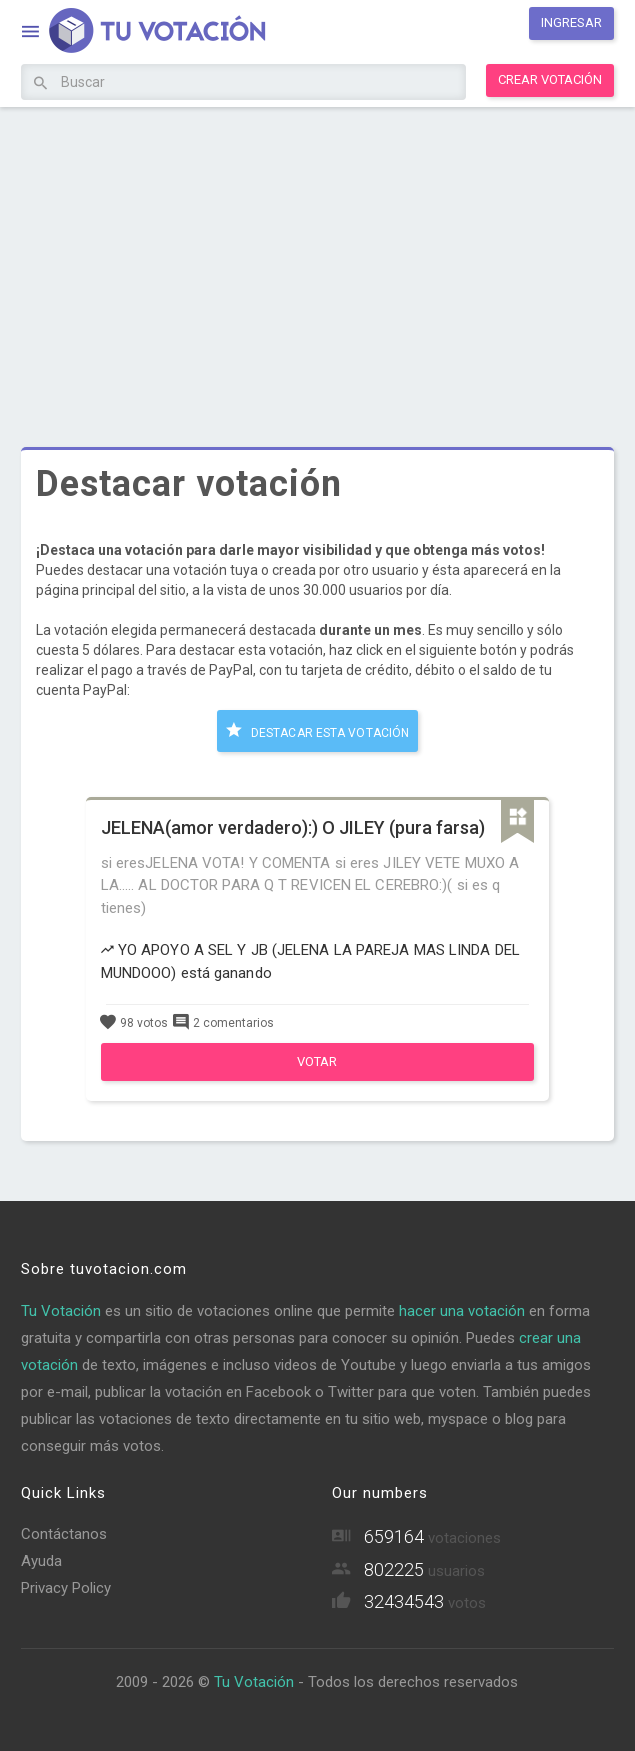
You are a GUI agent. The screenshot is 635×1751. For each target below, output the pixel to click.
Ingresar (571, 22)
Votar (317, 1061)
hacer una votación (462, 1311)
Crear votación (550, 79)
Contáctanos (64, 1534)
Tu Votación (61, 1311)
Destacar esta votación (317, 730)
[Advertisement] (317, 262)
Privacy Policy (66, 1588)
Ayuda (41, 1561)
